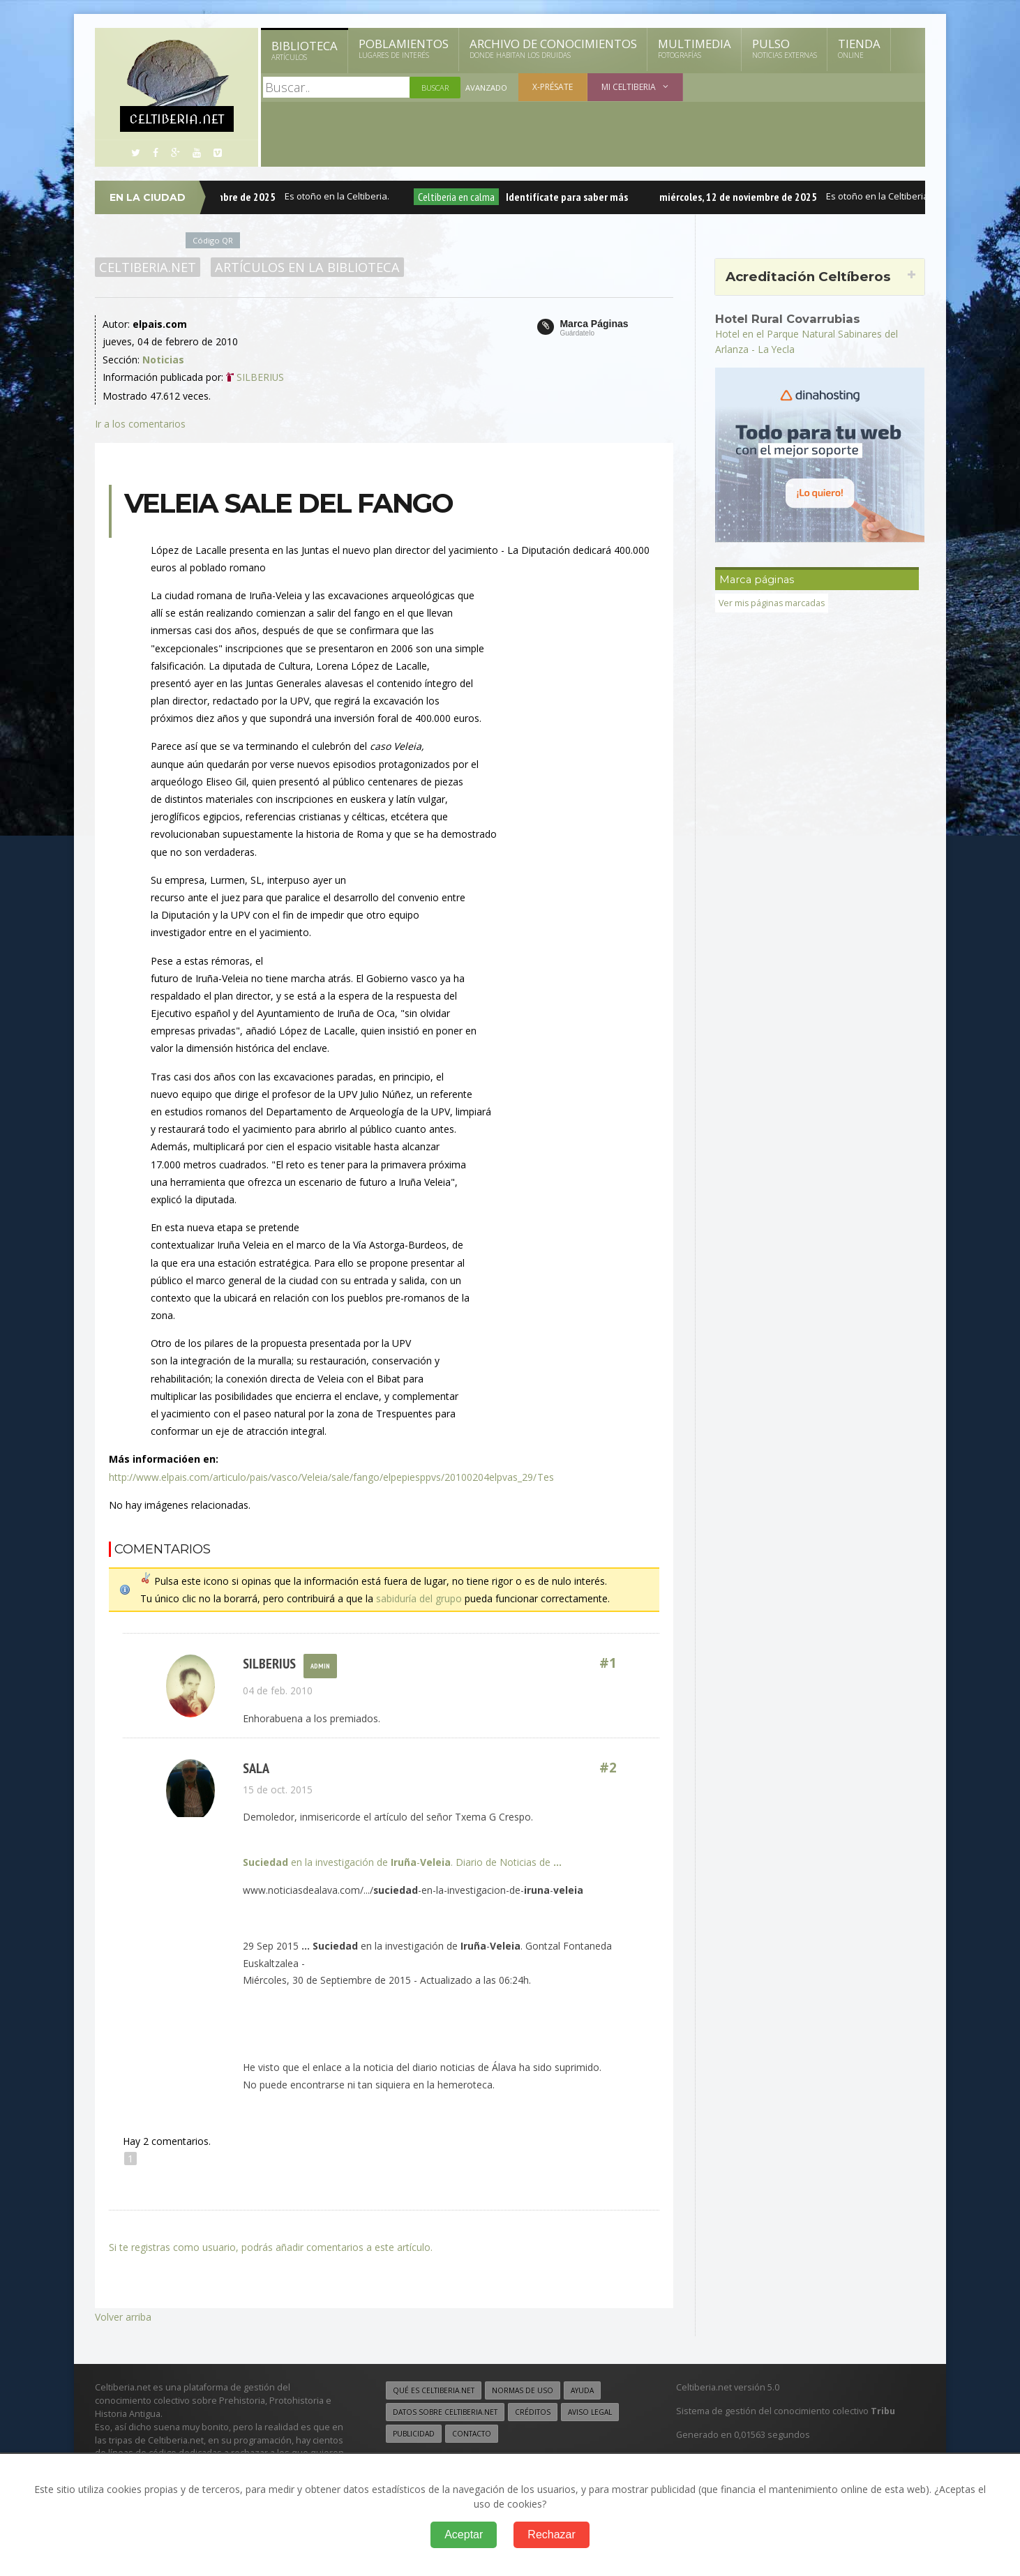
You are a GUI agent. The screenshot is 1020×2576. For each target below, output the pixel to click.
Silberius (269, 1663)
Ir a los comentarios (140, 423)
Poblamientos (404, 48)
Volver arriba (123, 2316)
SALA (256, 1768)
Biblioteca (304, 50)
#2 (608, 1768)
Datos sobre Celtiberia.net (445, 2412)
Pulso (784, 48)
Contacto (471, 2434)
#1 (608, 1663)
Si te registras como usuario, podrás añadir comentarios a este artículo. (271, 2247)
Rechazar (551, 2534)
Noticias (163, 359)
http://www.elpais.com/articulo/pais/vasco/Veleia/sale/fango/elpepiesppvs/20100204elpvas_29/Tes (331, 1477)
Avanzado (486, 87)
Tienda (859, 48)
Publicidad (414, 2434)
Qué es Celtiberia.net (433, 2390)
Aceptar (463, 2534)
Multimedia (694, 48)
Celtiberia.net (147, 267)
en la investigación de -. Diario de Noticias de (402, 1862)
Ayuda (582, 2390)
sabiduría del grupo (419, 1598)
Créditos (532, 2412)
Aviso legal (590, 2412)
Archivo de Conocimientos (553, 48)
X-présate (552, 87)
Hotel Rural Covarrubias (788, 319)
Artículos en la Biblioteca (307, 267)
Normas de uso (522, 2390)
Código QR (213, 240)
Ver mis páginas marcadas (773, 602)
